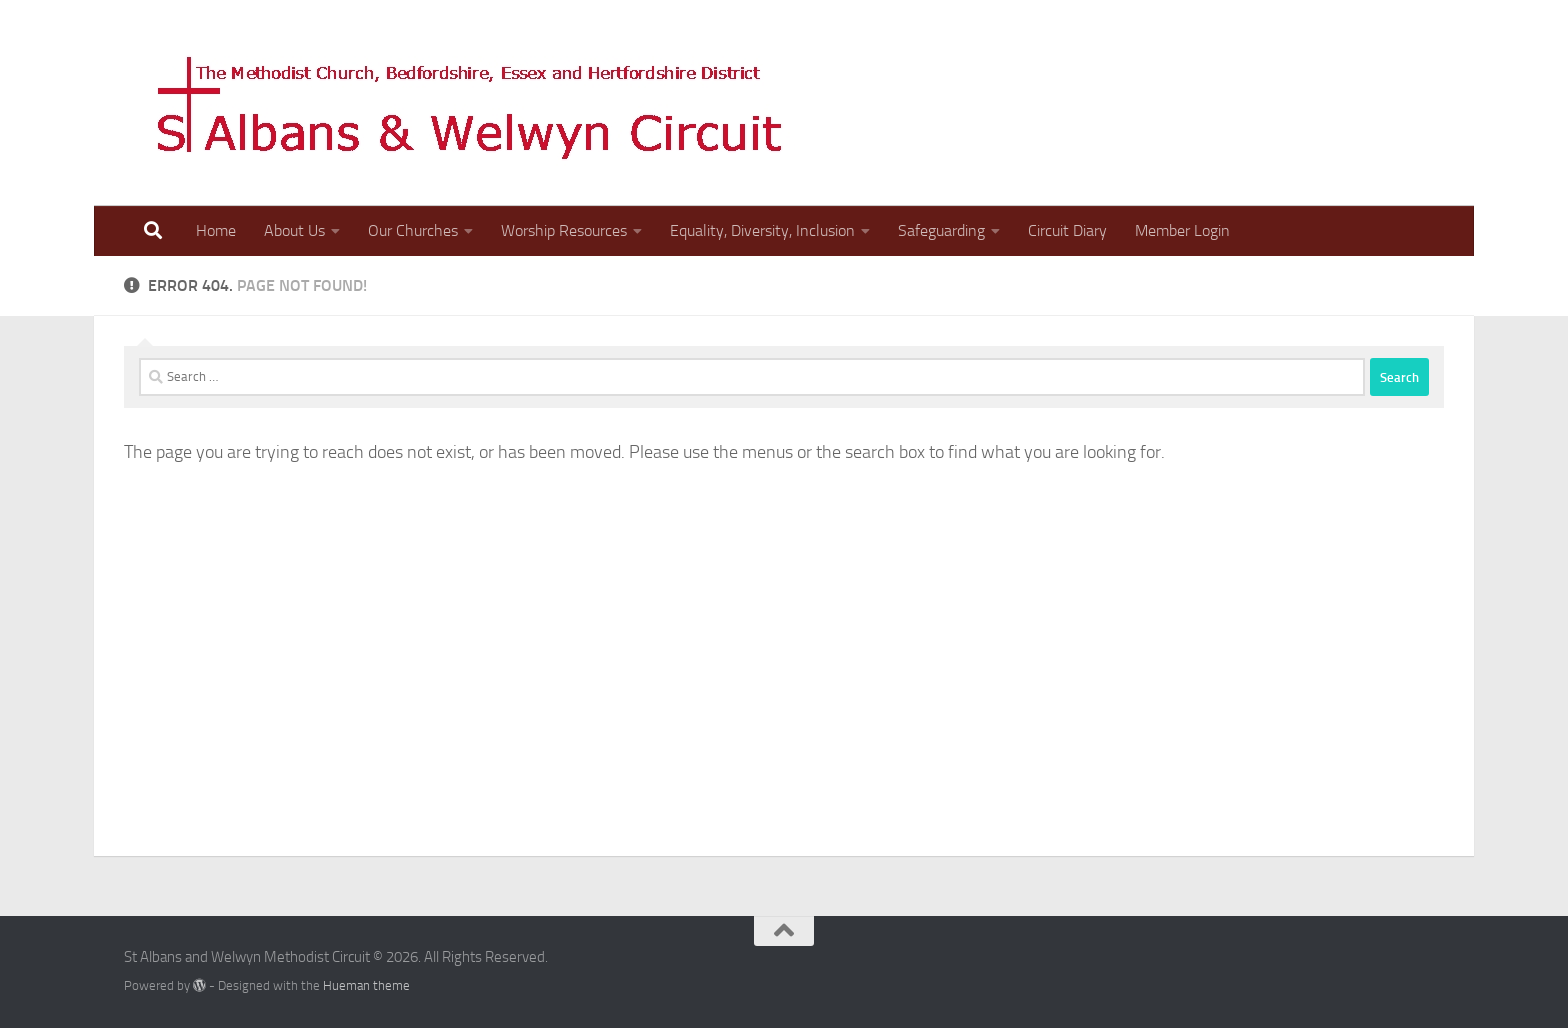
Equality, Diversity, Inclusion (762, 230)
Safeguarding (941, 230)
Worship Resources (564, 230)
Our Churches (413, 230)
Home (216, 230)
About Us (294, 230)
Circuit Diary (1067, 230)
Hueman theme (366, 985)
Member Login (1182, 230)
